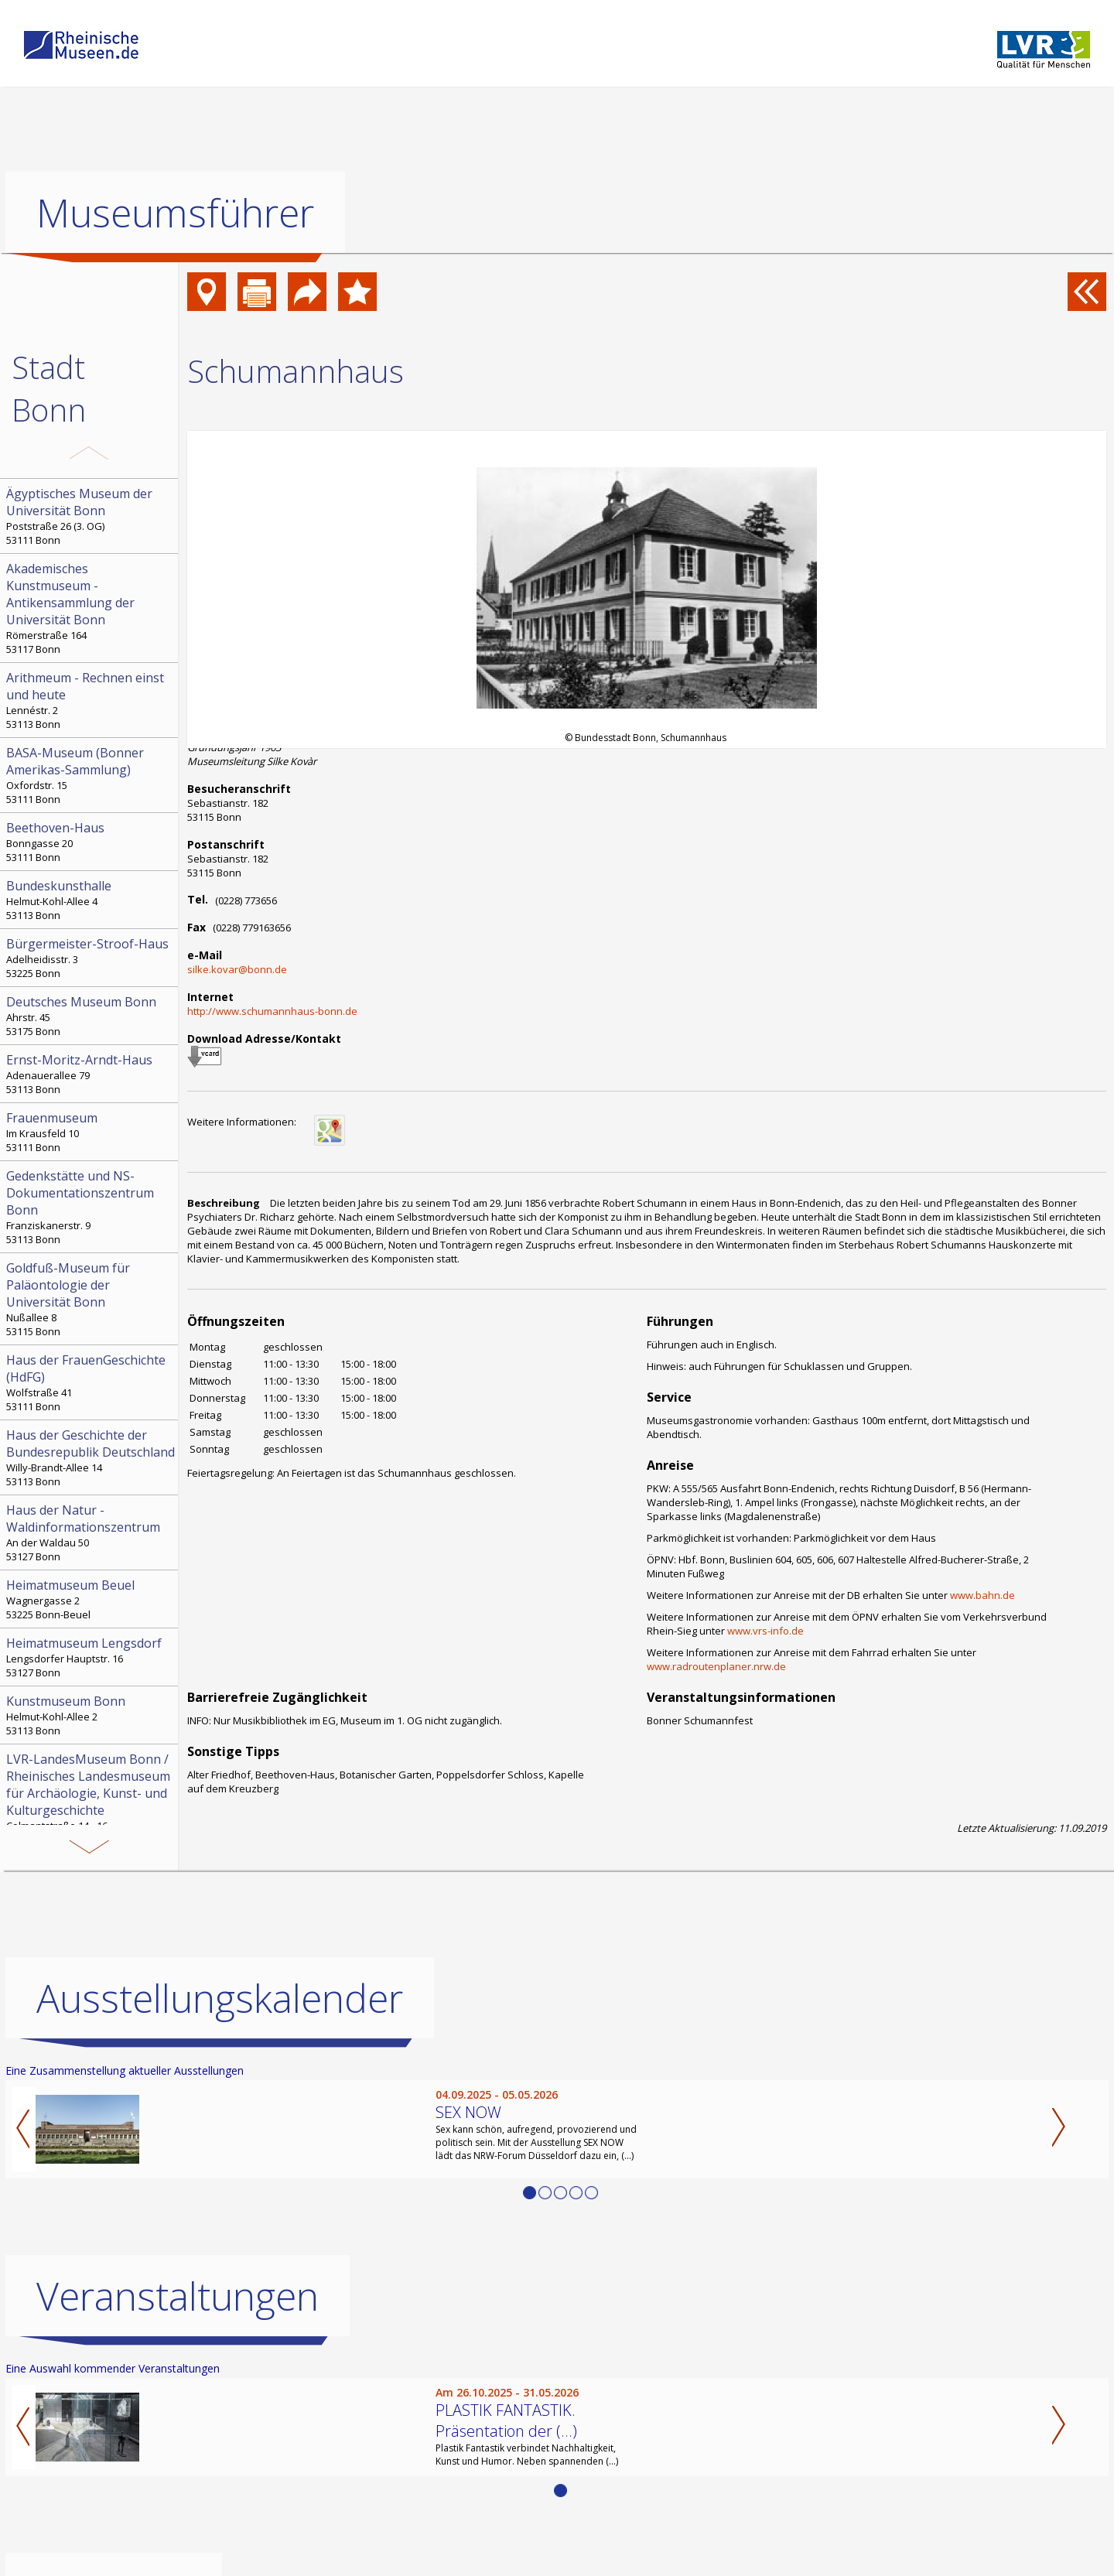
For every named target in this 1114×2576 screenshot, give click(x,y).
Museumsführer (175, 212)
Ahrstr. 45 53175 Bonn (90, 1015)
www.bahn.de (982, 1595)
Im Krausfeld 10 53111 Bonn (90, 1131)
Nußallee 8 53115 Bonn (90, 1298)
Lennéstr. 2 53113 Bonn (90, 700)
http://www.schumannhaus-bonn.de (272, 1011)
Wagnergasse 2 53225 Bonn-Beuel (90, 1599)
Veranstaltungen (177, 2295)
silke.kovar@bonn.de (237, 969)
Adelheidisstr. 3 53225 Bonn (90, 957)
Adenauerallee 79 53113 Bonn (90, 1073)
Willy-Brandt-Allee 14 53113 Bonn (90, 1457)
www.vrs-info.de (765, 1631)
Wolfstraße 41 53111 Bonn (90, 1382)
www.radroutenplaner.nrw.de (716, 1666)
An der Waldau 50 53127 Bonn (90, 1532)
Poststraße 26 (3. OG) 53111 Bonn (90, 516)
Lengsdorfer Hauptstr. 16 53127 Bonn (90, 1657)
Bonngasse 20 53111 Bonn (90, 841)
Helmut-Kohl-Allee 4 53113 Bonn (90, 899)
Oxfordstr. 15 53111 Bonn (90, 775)
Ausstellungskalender (219, 1997)
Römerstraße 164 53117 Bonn (90, 608)
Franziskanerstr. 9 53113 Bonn (90, 1206)
